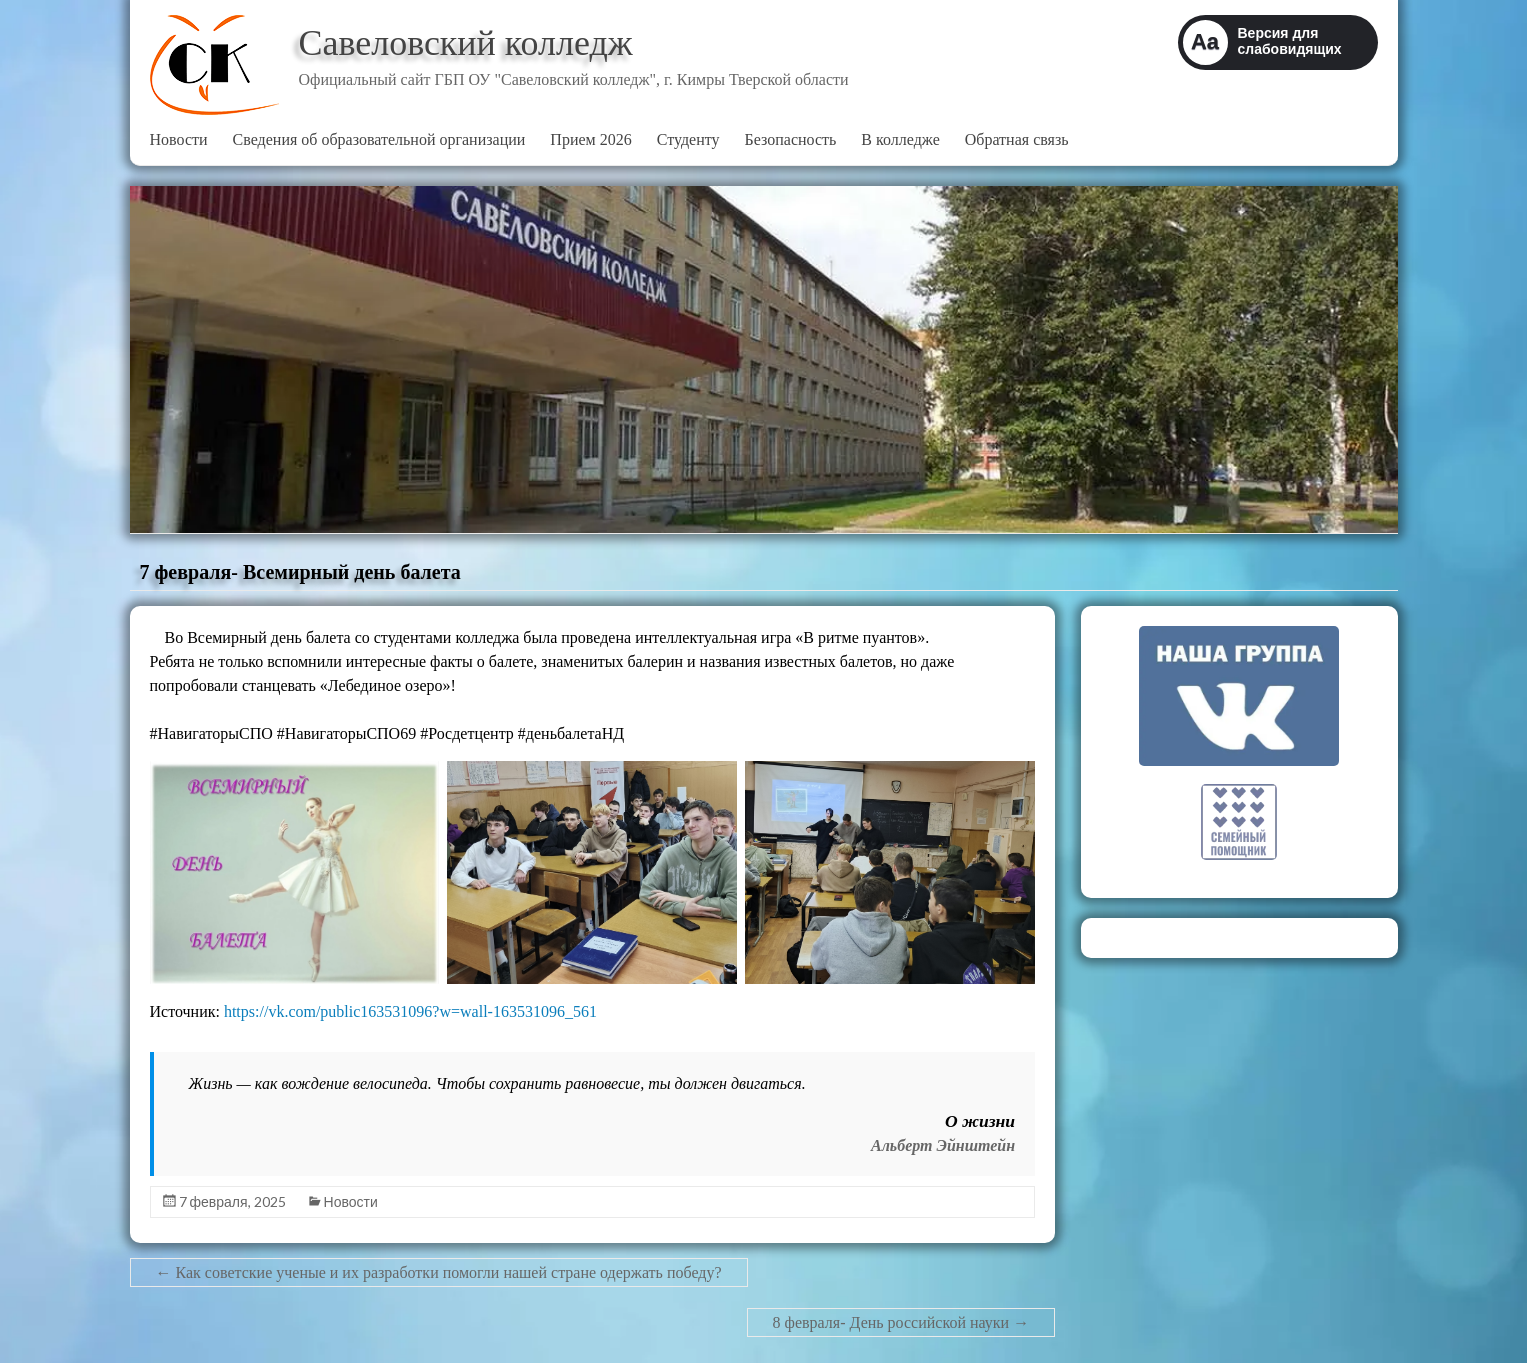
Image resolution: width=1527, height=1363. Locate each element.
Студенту (688, 139)
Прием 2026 (590, 139)
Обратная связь (1017, 139)
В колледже (900, 139)
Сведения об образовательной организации (379, 139)
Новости (179, 139)
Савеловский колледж (466, 43)
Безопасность (791, 139)
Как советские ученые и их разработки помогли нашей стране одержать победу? (439, 1272)
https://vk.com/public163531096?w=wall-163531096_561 (410, 1011)
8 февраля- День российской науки (901, 1322)
